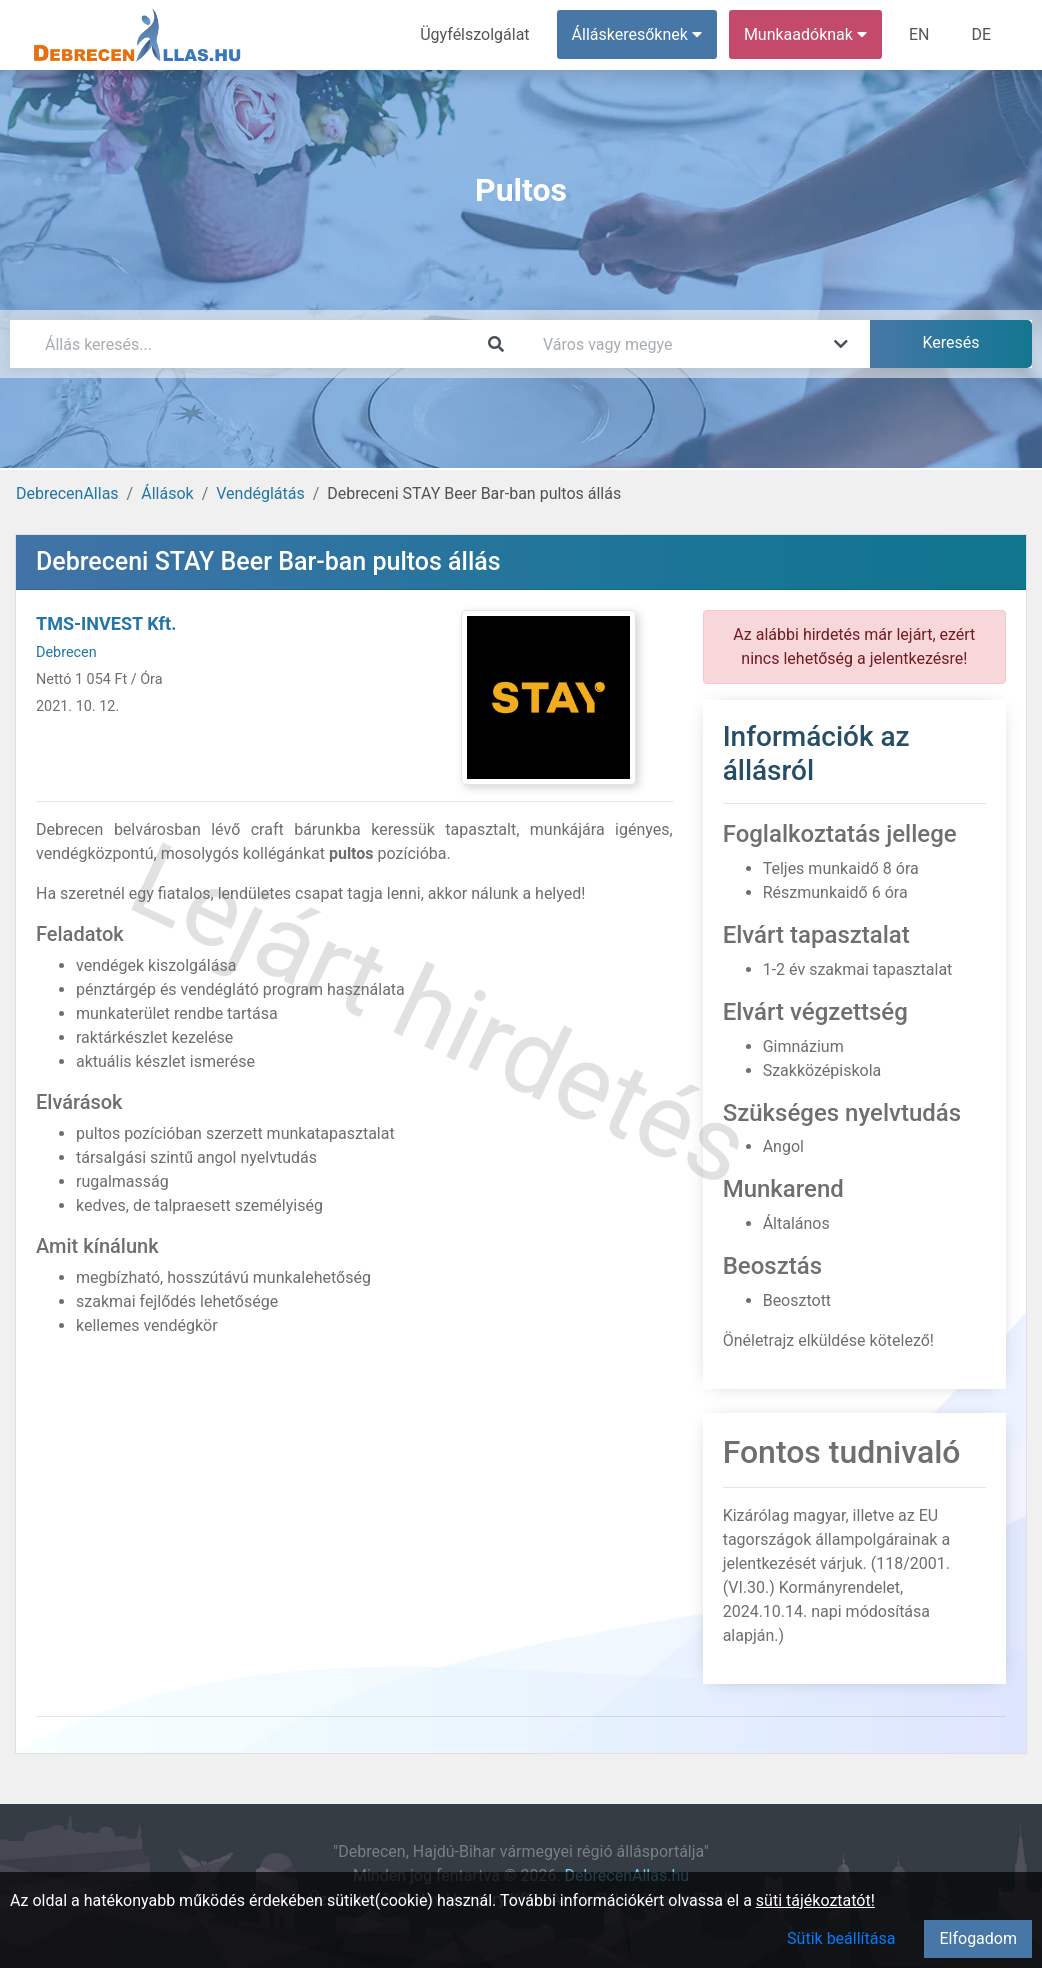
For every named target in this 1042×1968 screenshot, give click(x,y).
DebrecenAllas (67, 493)
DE (981, 34)
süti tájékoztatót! (815, 1900)
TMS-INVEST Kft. (106, 623)
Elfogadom (978, 1938)
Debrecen (66, 652)
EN (919, 34)
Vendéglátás (260, 493)
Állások (167, 493)
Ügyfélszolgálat (474, 34)
